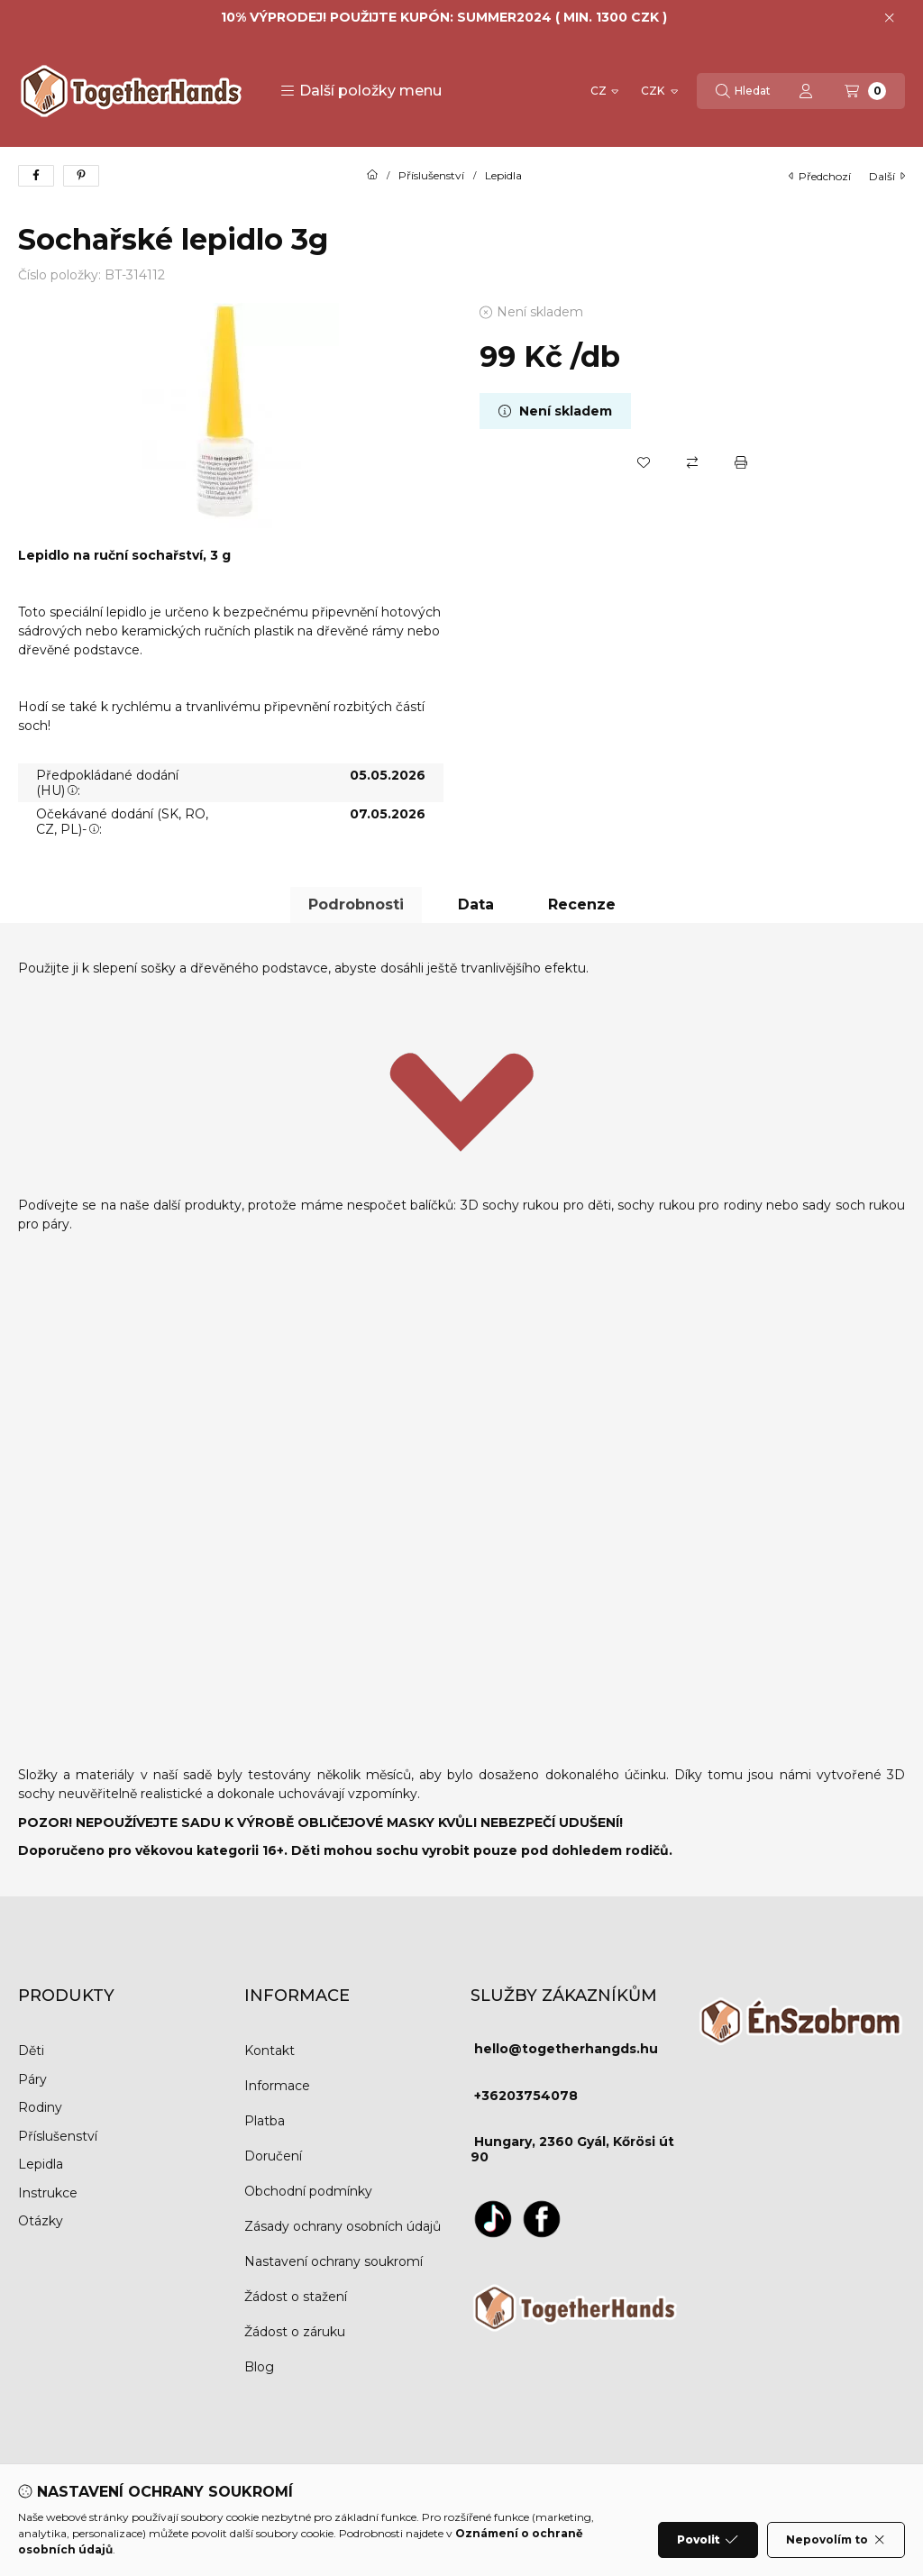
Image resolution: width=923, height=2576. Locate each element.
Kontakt (269, 2050)
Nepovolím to (836, 2540)
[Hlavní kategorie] (372, 175)
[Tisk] (741, 462)
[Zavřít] (889, 18)
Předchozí (820, 176)
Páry (32, 2079)
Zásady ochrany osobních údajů (342, 2226)
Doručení (273, 2156)
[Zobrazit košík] (865, 91)
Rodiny (40, 2107)
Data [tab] (476, 904)
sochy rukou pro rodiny (689, 1205)
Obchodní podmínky (308, 2191)
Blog (259, 2367)
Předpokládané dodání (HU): (107, 783)
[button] (361, 91)
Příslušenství (431, 175)
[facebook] (36, 176)
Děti (31, 2050)
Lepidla (503, 175)
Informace (277, 2086)
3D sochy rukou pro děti (536, 1205)
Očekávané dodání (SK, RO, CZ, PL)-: (122, 821)
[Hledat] (743, 91)
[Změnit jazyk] (604, 91)
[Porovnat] (692, 462)
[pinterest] (81, 176)
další (887, 176)
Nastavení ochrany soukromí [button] (333, 2261)
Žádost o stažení (295, 2296)
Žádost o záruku (294, 2332)
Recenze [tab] (582, 904)
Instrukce (48, 2193)
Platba (264, 2121)
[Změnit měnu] (658, 91)
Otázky (40, 2221)
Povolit (707, 2540)
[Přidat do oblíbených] (643, 462)
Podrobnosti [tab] (356, 904)
